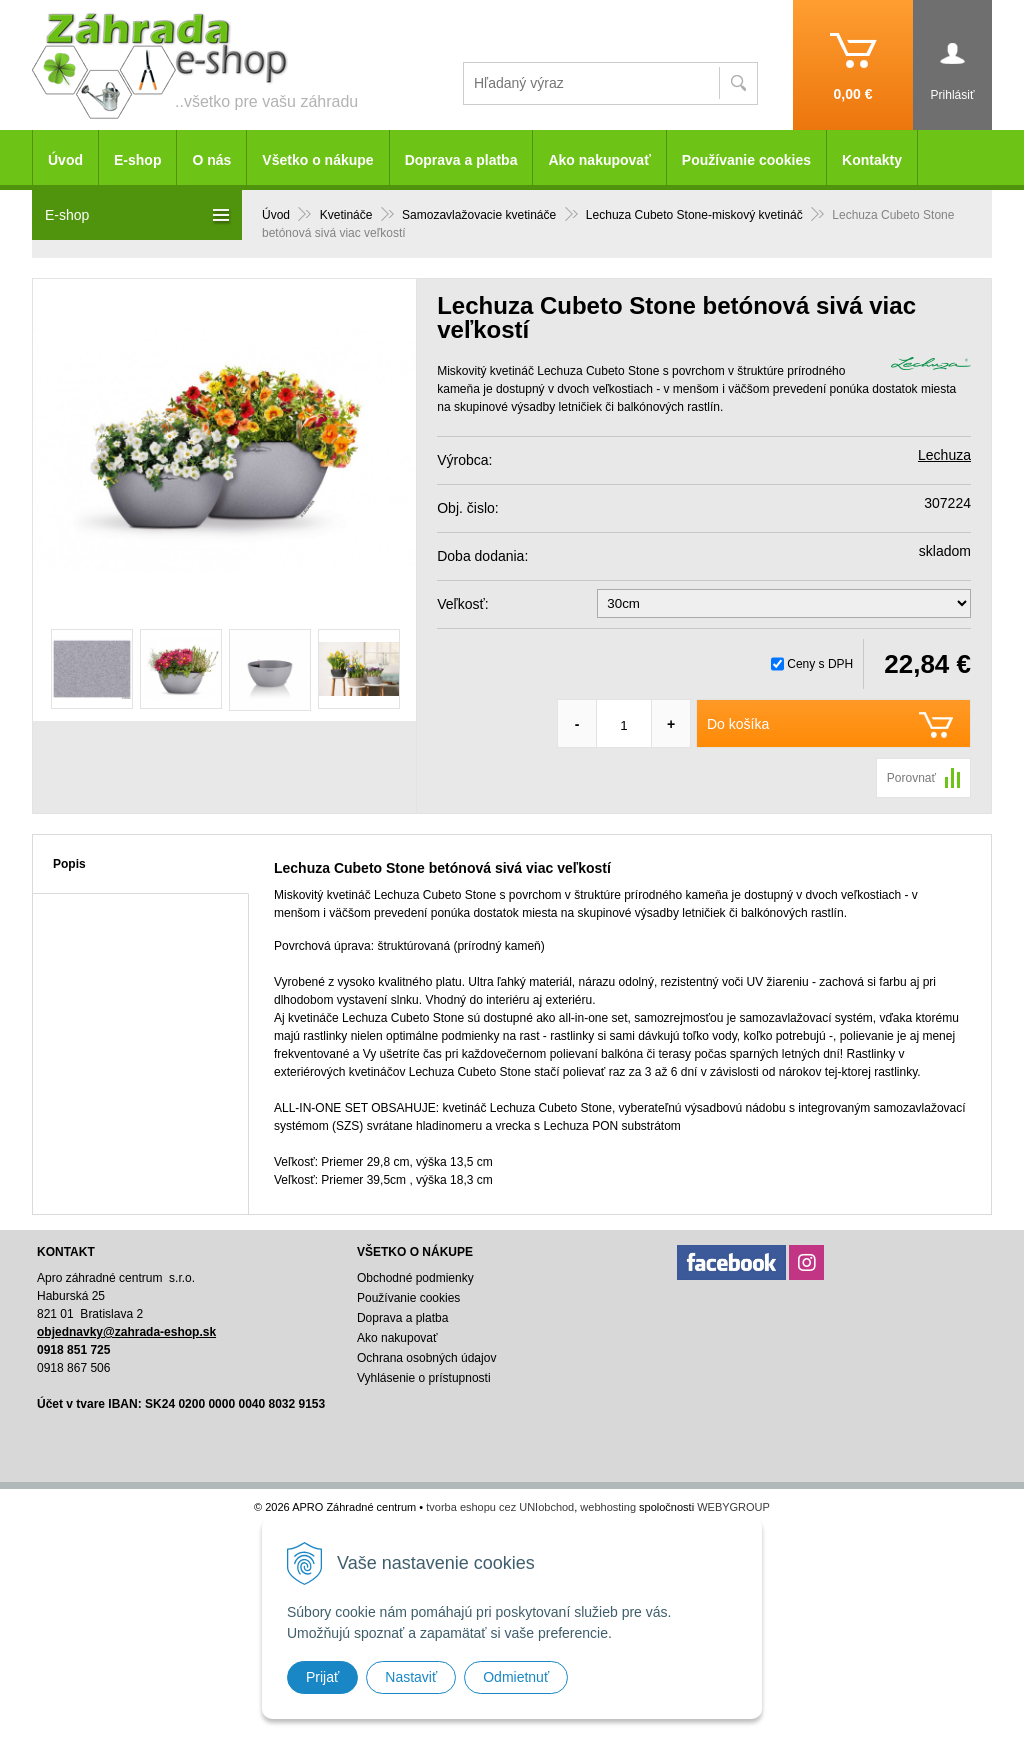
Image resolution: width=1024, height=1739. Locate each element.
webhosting (608, 1507)
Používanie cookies (746, 160)
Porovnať (911, 778)
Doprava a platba (461, 160)
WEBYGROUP (733, 1507)
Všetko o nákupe (317, 160)
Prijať (322, 1677)
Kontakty (872, 160)
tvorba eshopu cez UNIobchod (500, 1507)
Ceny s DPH (820, 664)
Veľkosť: (462, 604)
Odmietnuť (516, 1677)
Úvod (65, 160)
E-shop (137, 160)
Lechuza (944, 455)
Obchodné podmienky (415, 1278)
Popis (69, 864)
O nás (211, 160)
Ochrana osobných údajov (426, 1358)
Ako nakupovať (599, 160)
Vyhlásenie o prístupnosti (424, 1378)
